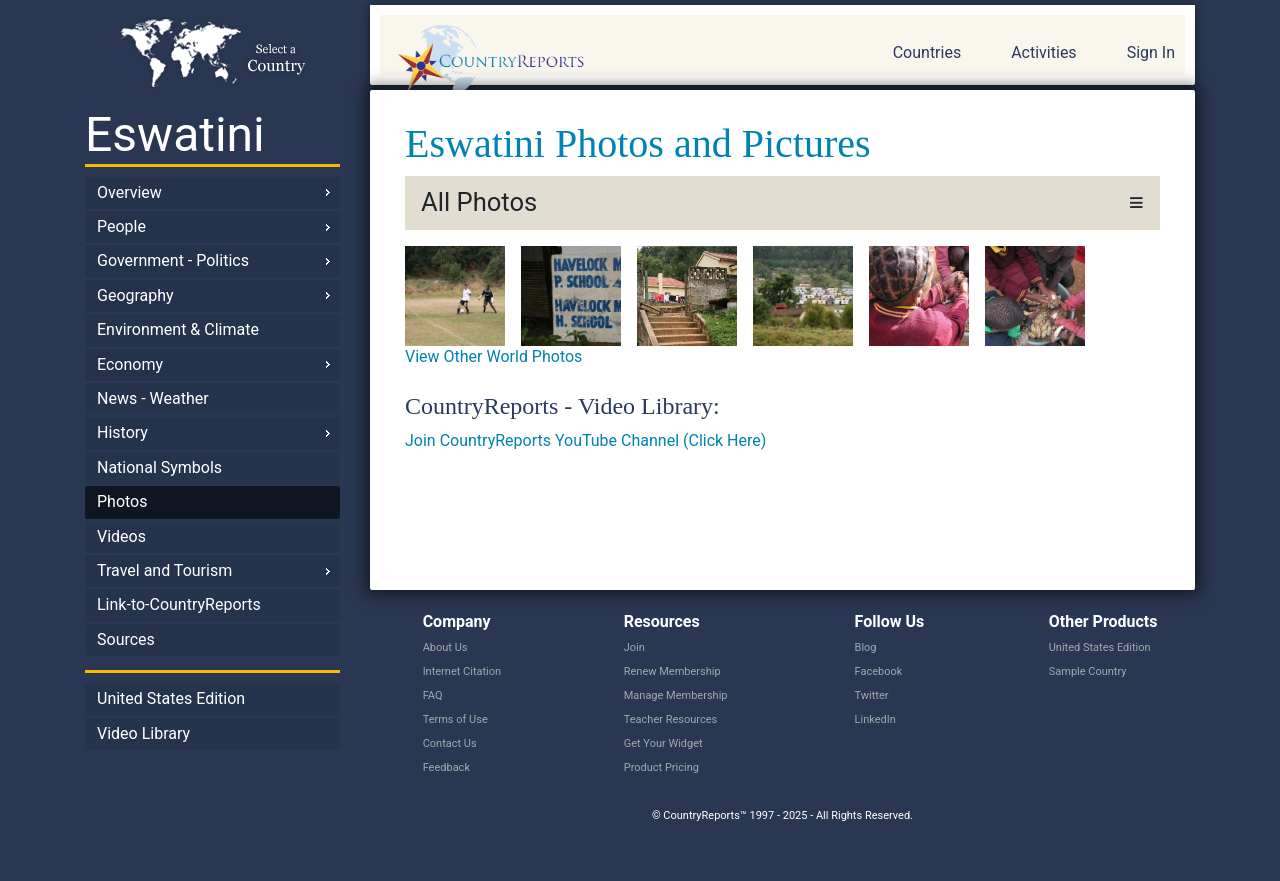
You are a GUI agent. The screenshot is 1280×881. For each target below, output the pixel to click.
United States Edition (171, 698)
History (122, 432)
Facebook (879, 671)
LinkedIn (875, 719)
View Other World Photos (493, 356)
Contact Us (450, 743)
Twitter (872, 695)
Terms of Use (455, 719)
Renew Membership (672, 671)
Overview (129, 192)
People (121, 226)
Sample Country (1088, 671)
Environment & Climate (178, 329)
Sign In (1151, 52)
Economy (130, 364)
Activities (1043, 52)
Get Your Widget (663, 743)
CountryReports (599, 60)
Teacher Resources (670, 719)
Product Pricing (661, 767)
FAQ (433, 695)
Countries (927, 52)
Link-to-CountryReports (179, 604)
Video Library (143, 733)
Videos (121, 536)
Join (634, 647)
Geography (135, 295)
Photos (122, 501)
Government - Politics (173, 260)
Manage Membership (676, 695)
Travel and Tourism (164, 570)
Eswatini (175, 134)
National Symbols (159, 467)
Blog (866, 647)
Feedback (446, 767)
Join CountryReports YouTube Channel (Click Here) (585, 440)
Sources (126, 639)
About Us (445, 647)
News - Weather (153, 398)
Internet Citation (462, 671)
